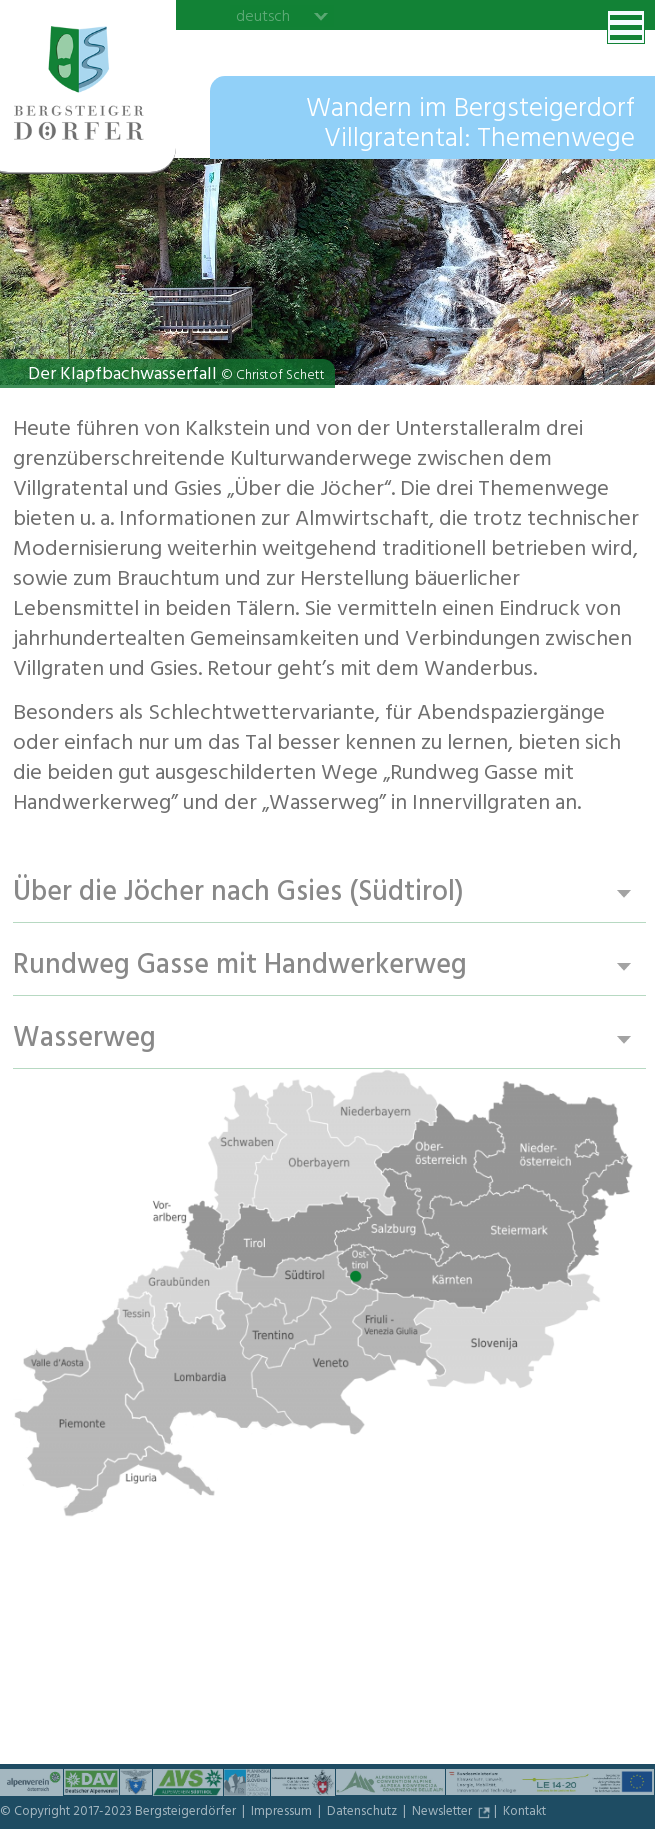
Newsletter (443, 1813)
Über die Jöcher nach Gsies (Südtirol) (238, 893)
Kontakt (524, 1813)
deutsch (263, 16)
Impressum (283, 1813)
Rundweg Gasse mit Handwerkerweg (240, 966)
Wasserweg (84, 1039)
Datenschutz (363, 1813)
